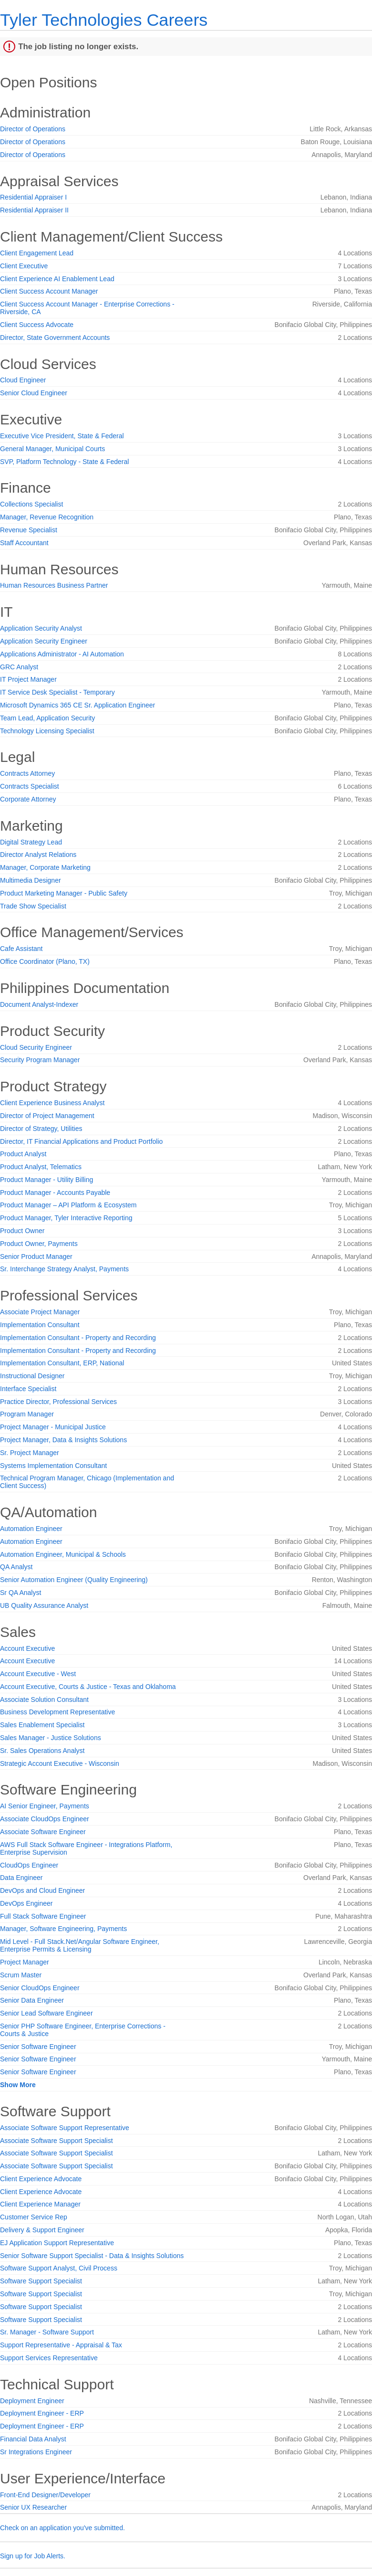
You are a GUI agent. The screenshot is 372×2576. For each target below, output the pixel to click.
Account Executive (27, 1648)
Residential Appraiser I (33, 197)
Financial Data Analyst (33, 2439)
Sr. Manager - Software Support (47, 2332)
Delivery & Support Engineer (42, 2230)
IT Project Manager (28, 679)
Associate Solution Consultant (44, 1699)
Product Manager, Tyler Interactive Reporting (66, 1218)
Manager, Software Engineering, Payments (63, 1928)
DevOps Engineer (26, 1903)
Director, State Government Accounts (55, 337)
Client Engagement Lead (36, 253)
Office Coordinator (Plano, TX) (45, 961)
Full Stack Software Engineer (43, 1916)
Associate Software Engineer (43, 1832)
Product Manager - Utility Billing (46, 1179)
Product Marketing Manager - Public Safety (63, 893)
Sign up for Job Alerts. (32, 2556)
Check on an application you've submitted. (62, 2528)
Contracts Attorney (27, 773)
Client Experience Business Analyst (52, 1103)
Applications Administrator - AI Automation (62, 654)
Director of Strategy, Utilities (41, 1128)
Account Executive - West (38, 1674)
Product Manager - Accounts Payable (55, 1192)
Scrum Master (20, 1975)
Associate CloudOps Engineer (44, 1819)
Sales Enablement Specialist (42, 1725)
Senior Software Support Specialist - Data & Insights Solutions (92, 2255)
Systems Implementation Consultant (53, 1465)
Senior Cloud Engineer (33, 393)
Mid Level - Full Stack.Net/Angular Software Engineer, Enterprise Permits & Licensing (79, 1945)
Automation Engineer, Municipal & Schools (63, 1554)
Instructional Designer (32, 1376)
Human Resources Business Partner (54, 585)
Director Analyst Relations (38, 854)
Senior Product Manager (36, 1256)
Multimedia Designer (30, 880)
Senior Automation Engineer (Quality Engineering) (74, 1580)
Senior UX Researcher (33, 2507)
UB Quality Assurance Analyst (44, 1605)
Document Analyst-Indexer (39, 1004)
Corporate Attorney (28, 799)
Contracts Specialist (29, 786)
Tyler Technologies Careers (103, 20)
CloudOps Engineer (29, 1865)
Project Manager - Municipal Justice (53, 1427)
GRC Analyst (19, 667)
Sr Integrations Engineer (36, 2452)
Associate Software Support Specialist (56, 2140)
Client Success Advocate (36, 324)
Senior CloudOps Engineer (40, 1988)
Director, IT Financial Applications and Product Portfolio (81, 1141)
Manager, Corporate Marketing (45, 867)
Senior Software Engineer (38, 2046)
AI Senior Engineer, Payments (44, 1806)
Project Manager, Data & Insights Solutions (63, 1440)
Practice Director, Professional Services (58, 1401)
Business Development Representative (57, 1712)
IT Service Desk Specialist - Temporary (57, 692)
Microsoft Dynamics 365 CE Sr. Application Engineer (77, 705)
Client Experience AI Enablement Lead (57, 279)
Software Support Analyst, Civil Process (58, 2268)
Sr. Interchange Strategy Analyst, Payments (64, 1269)
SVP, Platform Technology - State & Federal (64, 461)
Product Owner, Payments (39, 1243)
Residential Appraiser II (34, 210)
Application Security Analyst (41, 628)
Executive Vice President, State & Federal (62, 436)
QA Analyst (16, 1567)
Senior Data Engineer (32, 2000)
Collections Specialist (31, 504)
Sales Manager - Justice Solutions (50, 1738)
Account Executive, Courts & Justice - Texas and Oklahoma (88, 1686)
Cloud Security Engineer (36, 1047)
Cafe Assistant (21, 948)
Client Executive (24, 266)
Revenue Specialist (28, 530)
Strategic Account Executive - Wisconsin (59, 1763)
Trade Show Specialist (33, 906)
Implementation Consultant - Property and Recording (78, 1337)
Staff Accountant (24, 543)
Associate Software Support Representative (64, 2128)
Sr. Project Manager (29, 1453)
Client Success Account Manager (49, 291)
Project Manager (24, 1962)
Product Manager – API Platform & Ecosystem (68, 1205)
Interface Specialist (28, 1389)
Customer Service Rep (33, 2217)
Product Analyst (23, 1154)
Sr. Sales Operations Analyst (42, 1750)
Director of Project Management (47, 1115)
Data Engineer (21, 1877)
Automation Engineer (31, 1528)
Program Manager (27, 1414)
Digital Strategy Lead (31, 842)
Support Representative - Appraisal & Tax (61, 2345)
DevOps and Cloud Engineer (42, 1890)
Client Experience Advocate (41, 2179)
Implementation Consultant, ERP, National (62, 1363)
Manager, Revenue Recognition (46, 517)
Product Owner (22, 1231)
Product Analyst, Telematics (41, 1167)
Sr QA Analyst (20, 1592)
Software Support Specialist (41, 2281)
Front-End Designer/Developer (45, 2495)
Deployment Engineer (32, 2401)
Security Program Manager (40, 1060)
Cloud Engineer (23, 380)
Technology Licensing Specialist (47, 731)
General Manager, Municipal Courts (52, 449)
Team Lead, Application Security (47, 718)
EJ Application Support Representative (57, 2243)
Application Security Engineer (43, 641)
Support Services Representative (49, 2358)
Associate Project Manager (40, 1312)
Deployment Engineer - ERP (42, 2413)
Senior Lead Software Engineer (46, 2013)
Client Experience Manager (40, 2204)
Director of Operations (32, 129)
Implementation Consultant (40, 1325)
